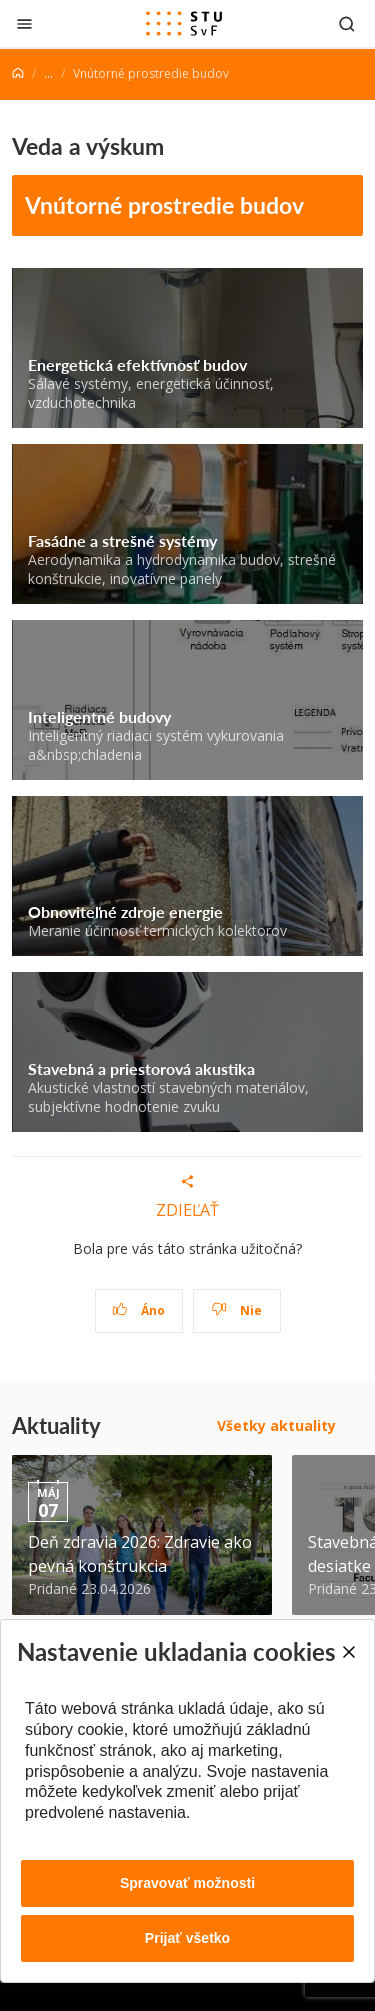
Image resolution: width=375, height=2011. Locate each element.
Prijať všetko (187, 1938)
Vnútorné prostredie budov (164, 204)
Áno (138, 1310)
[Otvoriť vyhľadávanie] (347, 23)
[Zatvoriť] (24, 23)
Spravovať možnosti (187, 1883)
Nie (236, 1310)
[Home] (18, 73)
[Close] (348, 1652)
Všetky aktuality (276, 1425)
